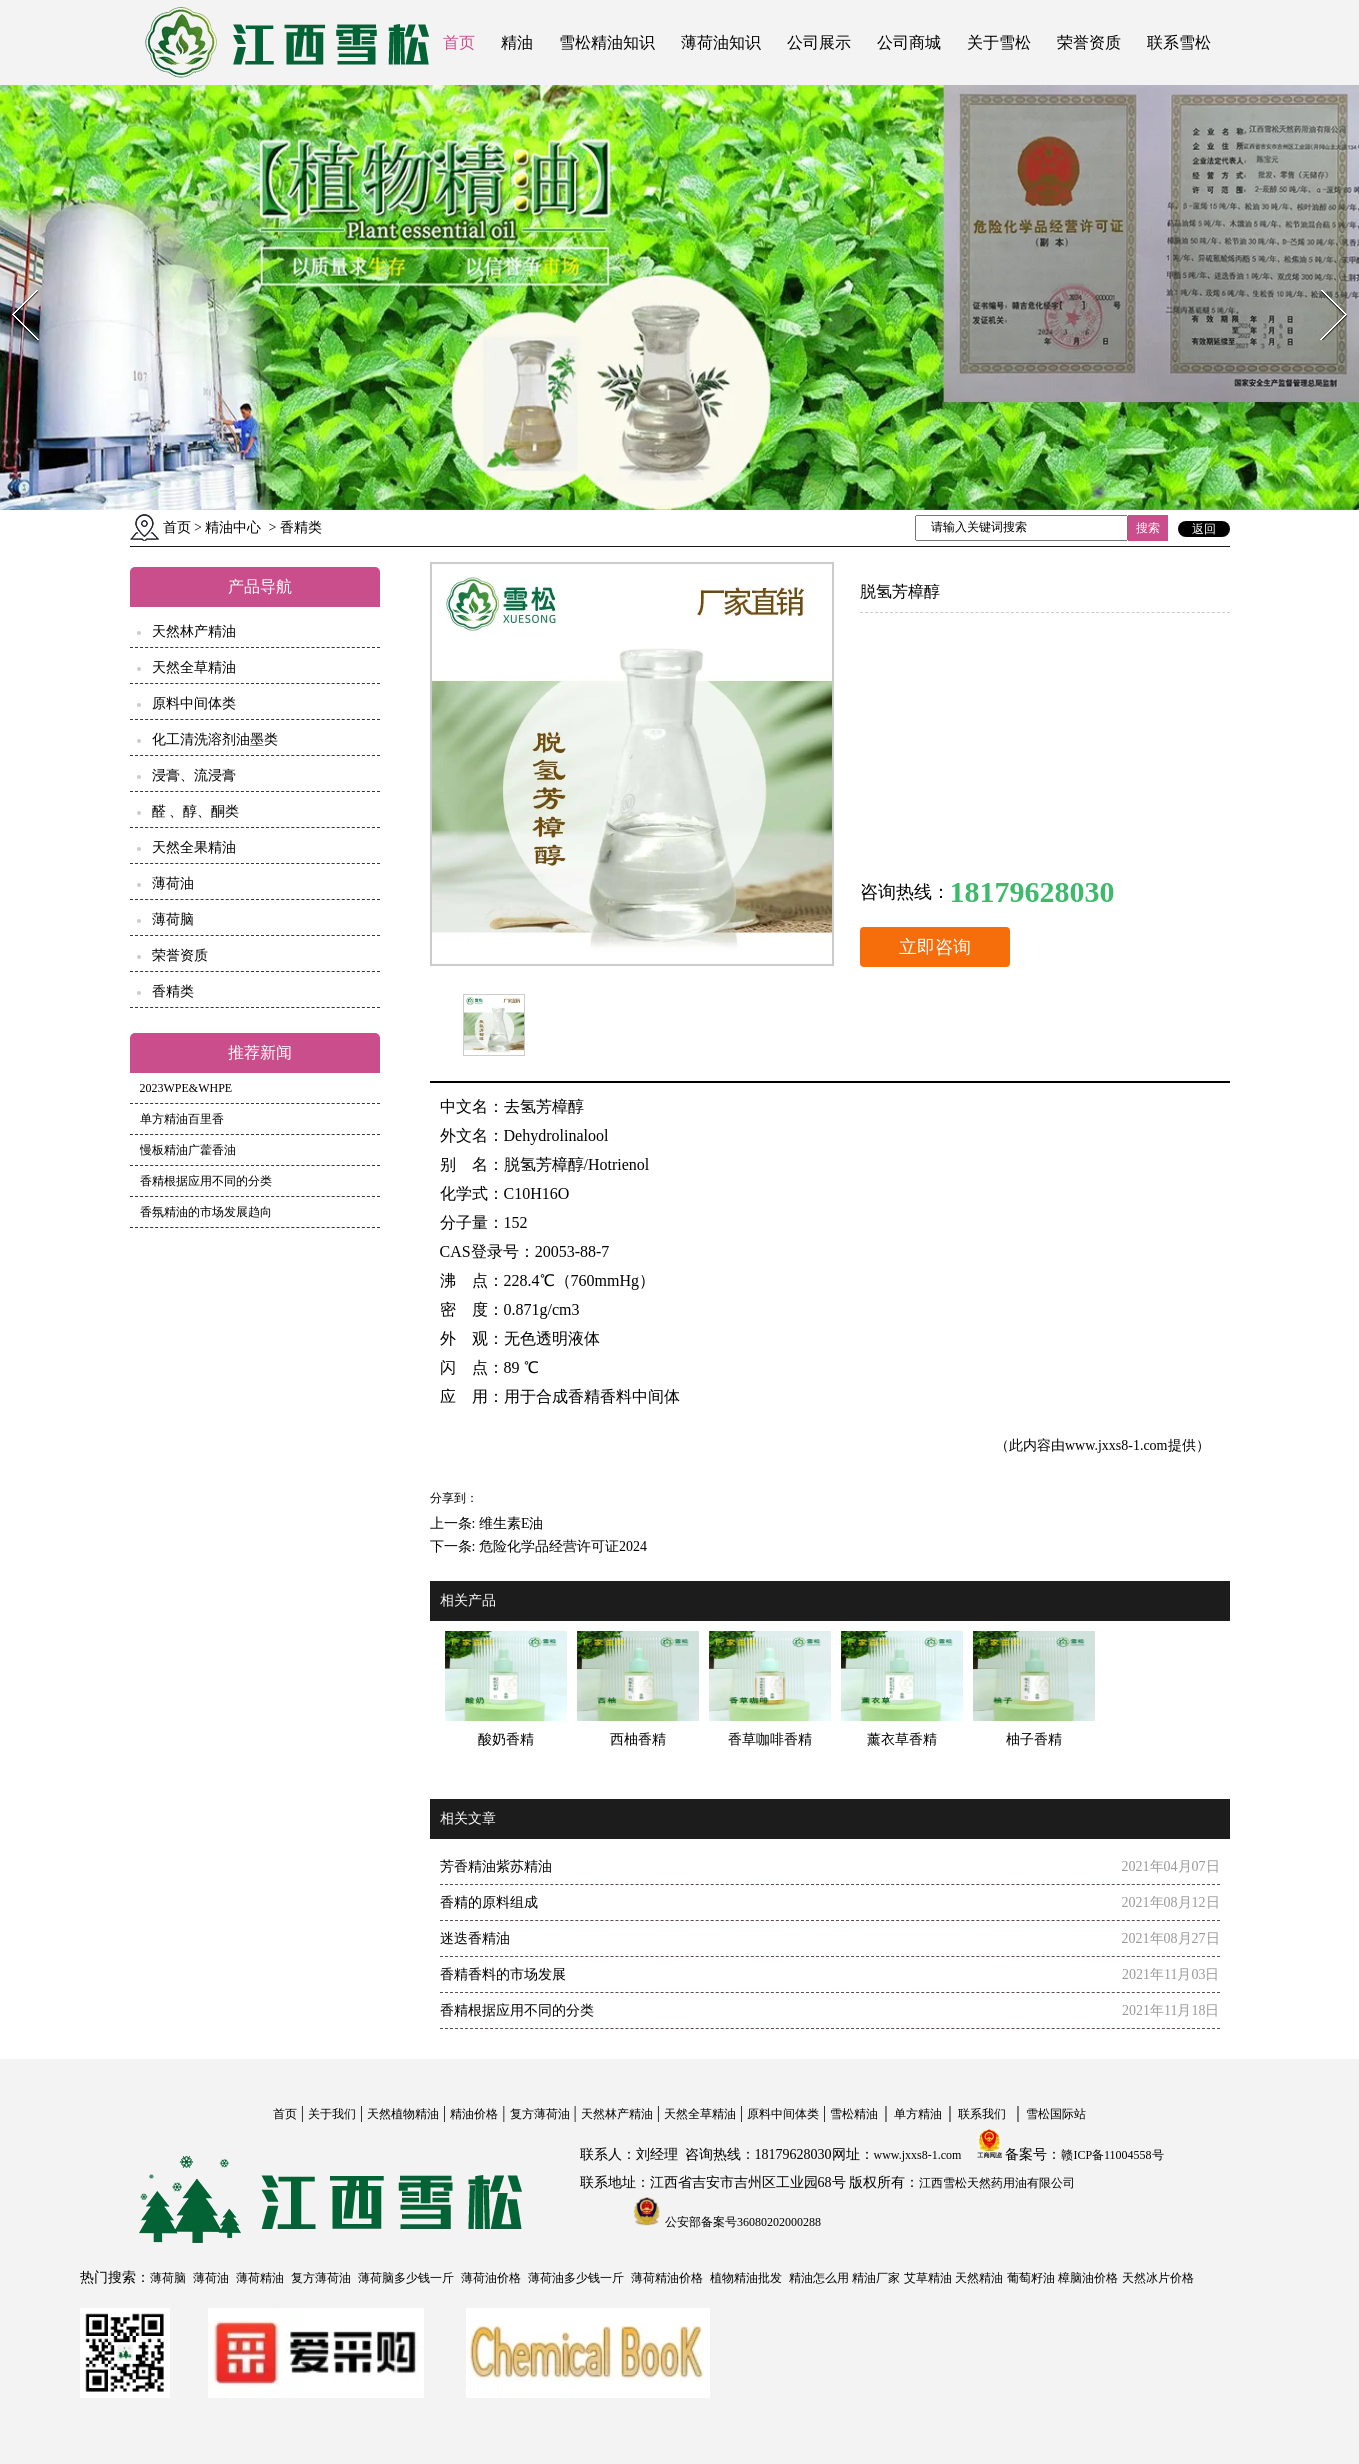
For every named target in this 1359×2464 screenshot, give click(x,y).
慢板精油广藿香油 (188, 1150)
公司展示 (819, 42)
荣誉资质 (1089, 42)
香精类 (173, 991)
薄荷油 (173, 883)
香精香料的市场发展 (503, 1974)
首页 (459, 42)
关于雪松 (999, 42)
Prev (13, 283)
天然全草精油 (194, 667)
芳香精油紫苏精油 (496, 1866)
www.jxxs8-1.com (1116, 1445)
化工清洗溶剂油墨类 (215, 739)
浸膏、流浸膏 (194, 775)
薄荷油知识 (721, 42)
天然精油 (979, 2278)
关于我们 (332, 2114)
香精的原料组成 (489, 1902)
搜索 (1148, 528)
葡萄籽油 (1031, 2278)
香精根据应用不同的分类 (206, 1181)
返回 (1204, 529)
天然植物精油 (403, 2114)
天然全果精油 (194, 847)
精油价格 (474, 2114)
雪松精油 (854, 2114)
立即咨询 (935, 947)
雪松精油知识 (607, 42)
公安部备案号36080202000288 (741, 2222)
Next (1322, 283)
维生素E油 (511, 1523)
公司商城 (909, 42)
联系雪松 (1179, 42)
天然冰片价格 (1158, 2278)
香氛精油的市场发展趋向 (206, 1212)
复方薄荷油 (540, 2114)
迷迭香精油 (475, 1938)
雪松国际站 (1056, 2114)
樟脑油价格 (1088, 2278)
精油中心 (233, 527)
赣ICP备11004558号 (1112, 2155)
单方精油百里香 (182, 1119)
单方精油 (918, 2114)
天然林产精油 (194, 631)
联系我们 (982, 2114)
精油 (517, 42)
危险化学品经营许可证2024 (563, 1546)
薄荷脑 (173, 919)
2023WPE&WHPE (186, 1088)
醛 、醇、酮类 (196, 811)
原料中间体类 (194, 703)
